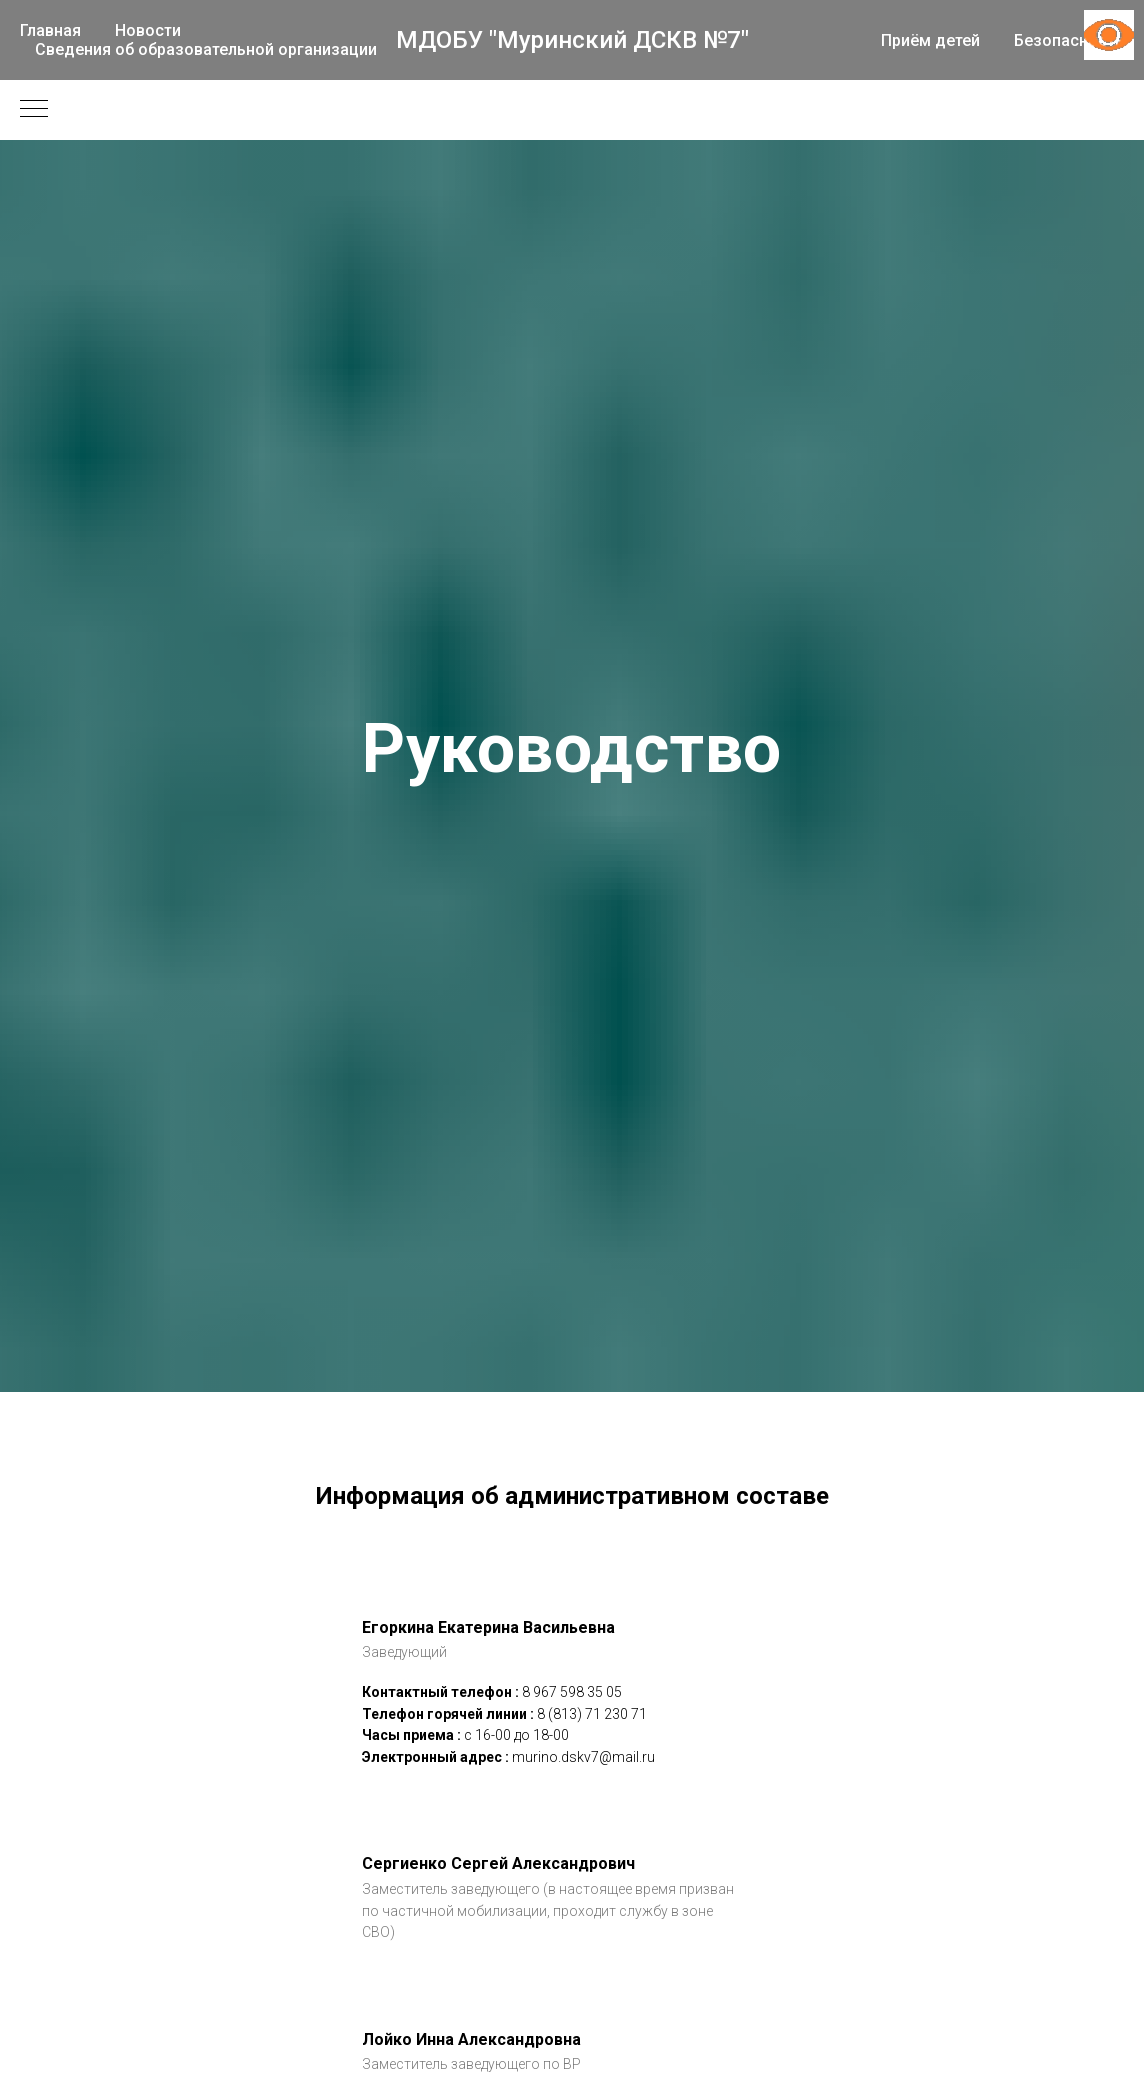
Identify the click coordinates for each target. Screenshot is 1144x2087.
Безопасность (1069, 40)
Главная (50, 30)
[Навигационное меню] (34, 110)
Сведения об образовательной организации (206, 49)
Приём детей (930, 40)
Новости (148, 30)
